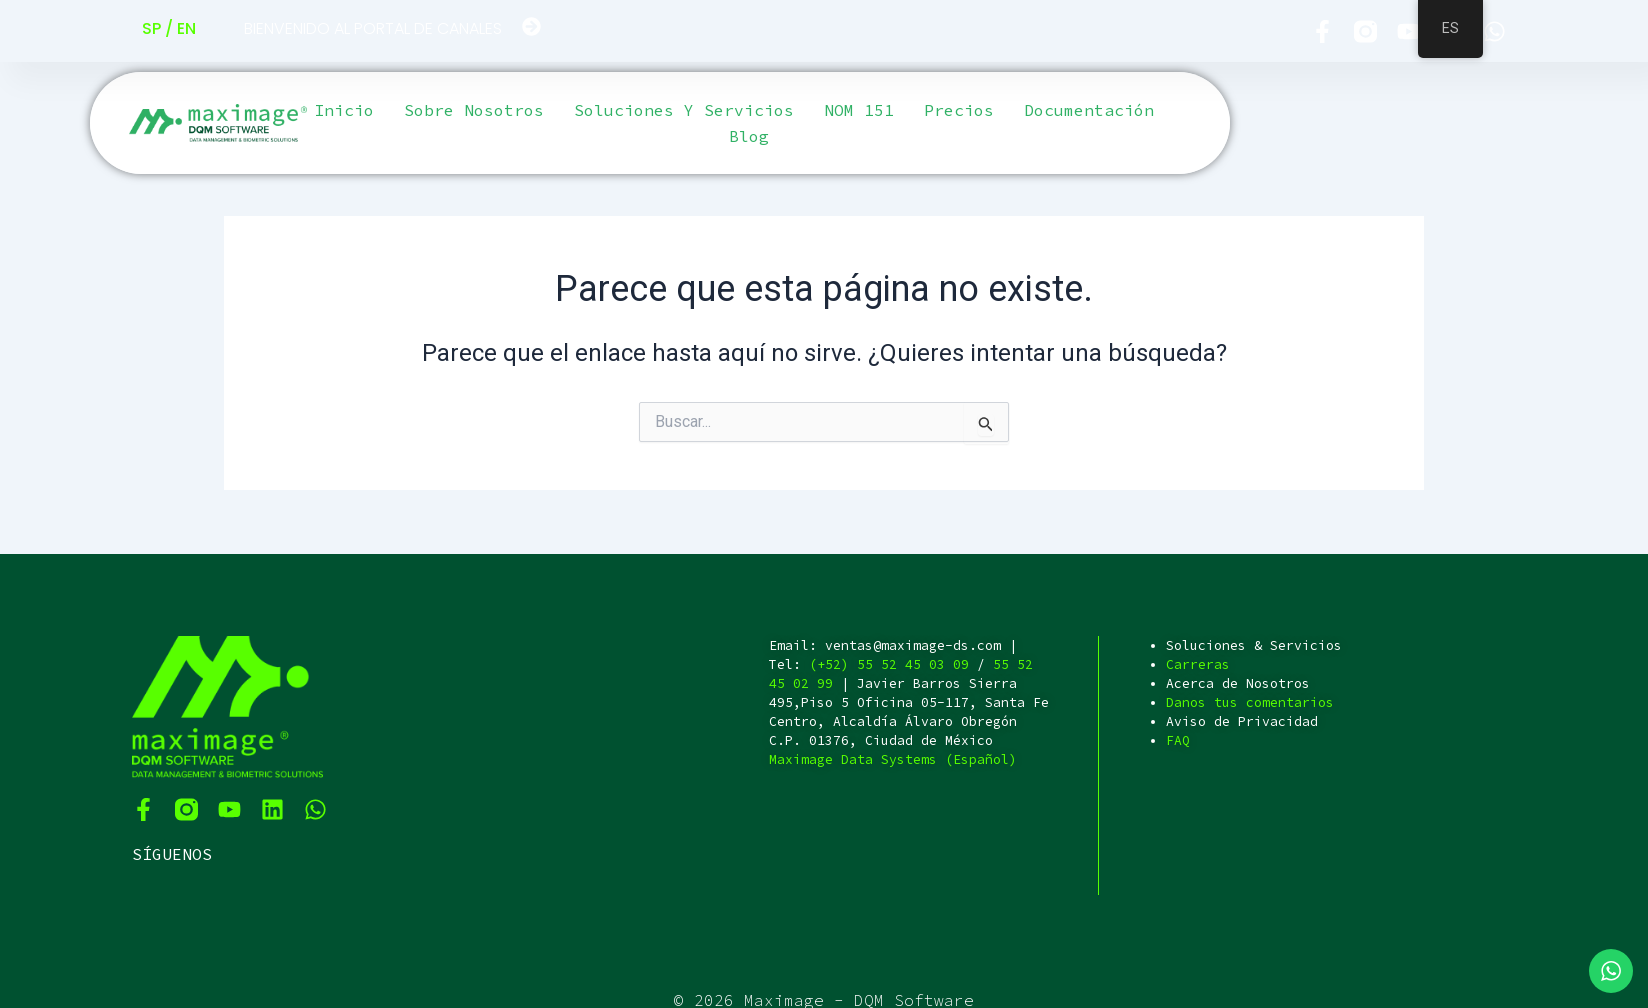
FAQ (1178, 740)
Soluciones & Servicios (1254, 645)
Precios (959, 110)
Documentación (1089, 110)
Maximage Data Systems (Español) (893, 759)
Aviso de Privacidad (1242, 721)
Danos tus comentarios (1250, 702)
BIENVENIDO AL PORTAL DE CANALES (373, 28)
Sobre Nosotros (474, 110)
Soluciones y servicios (684, 110)
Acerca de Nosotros (1238, 683)
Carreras (1198, 664)
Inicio (344, 110)
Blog (749, 136)
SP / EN (169, 28)
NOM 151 (859, 110)
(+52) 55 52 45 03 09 (889, 664)
